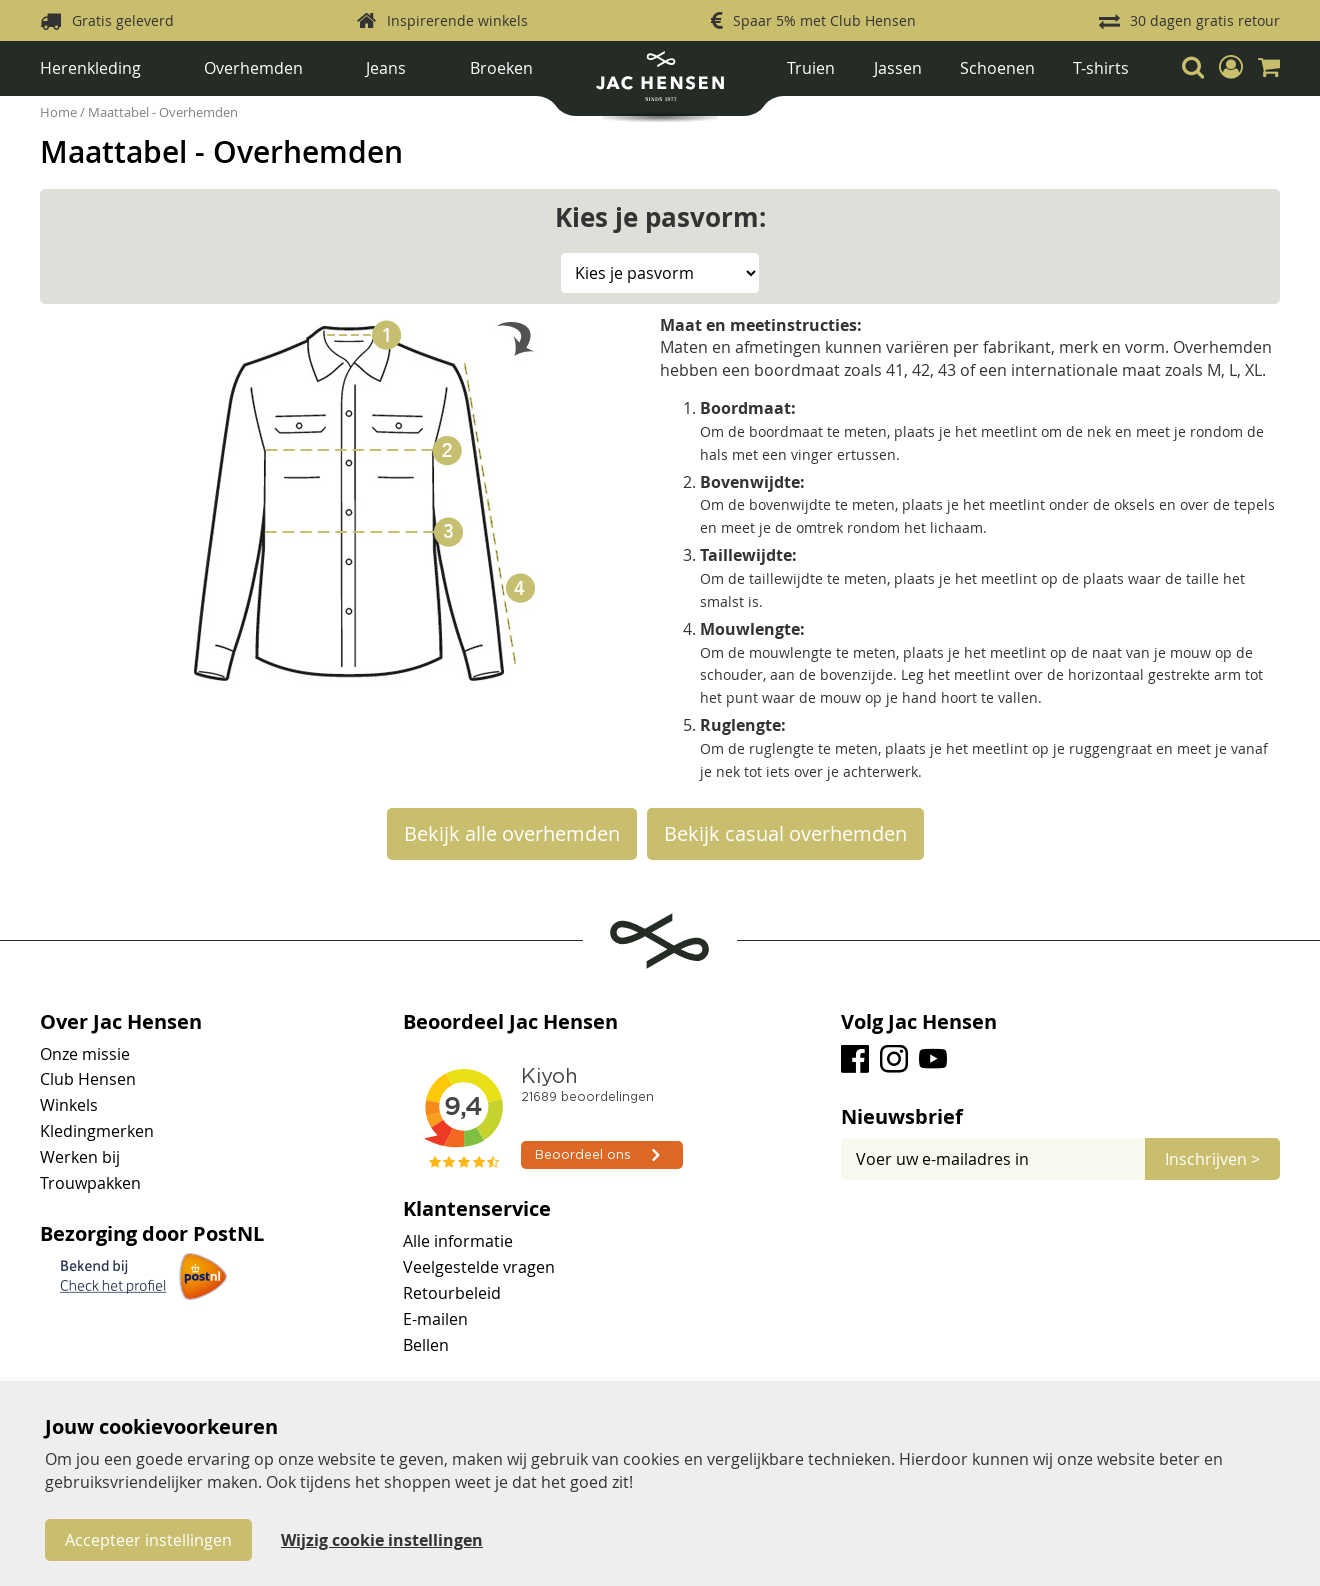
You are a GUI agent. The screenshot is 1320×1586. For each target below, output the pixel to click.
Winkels (69, 1105)
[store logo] (660, 83)
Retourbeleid (452, 1293)
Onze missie (85, 1054)
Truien (811, 68)
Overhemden (253, 68)
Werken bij (80, 1157)
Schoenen (997, 68)
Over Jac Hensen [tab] (121, 1022)
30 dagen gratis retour (1205, 20)
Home (60, 112)
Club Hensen (88, 1079)
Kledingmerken (97, 1131)
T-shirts (1101, 68)
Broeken (501, 68)
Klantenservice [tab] (477, 1209)
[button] (1231, 67)
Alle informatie (458, 1241)
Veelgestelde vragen (479, 1267)
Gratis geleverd (123, 20)
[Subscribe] (1212, 1159)
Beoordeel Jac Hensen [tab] (510, 1022)
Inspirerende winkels (457, 20)
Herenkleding (90, 68)
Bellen (426, 1345)
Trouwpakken (90, 1183)
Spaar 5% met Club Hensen (824, 20)
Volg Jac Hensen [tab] (919, 1022)
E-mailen (435, 1319)
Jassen (898, 68)
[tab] (1060, 1117)
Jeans (386, 68)
